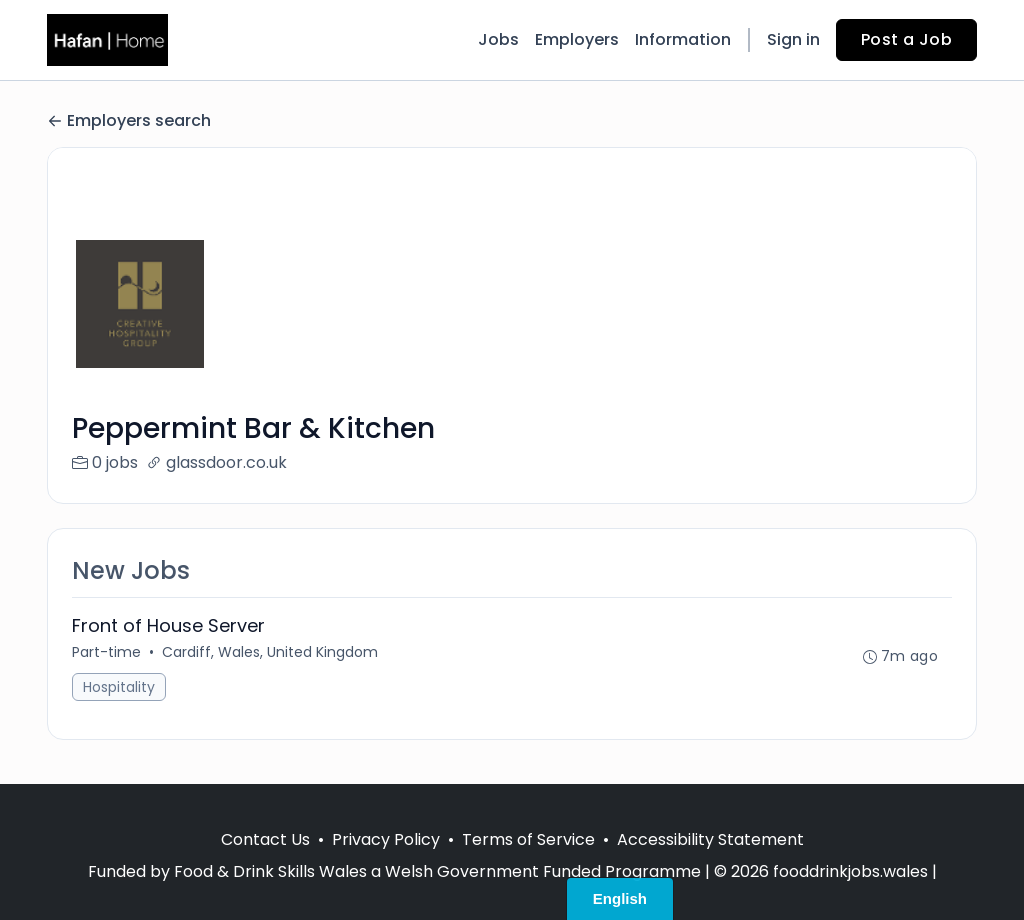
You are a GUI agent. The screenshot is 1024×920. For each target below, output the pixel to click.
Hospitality (119, 687)
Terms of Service (528, 839)
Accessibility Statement (710, 839)
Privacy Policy (386, 839)
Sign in (793, 39)
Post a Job (906, 39)
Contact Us (265, 839)
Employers (577, 39)
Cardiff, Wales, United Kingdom (270, 652)
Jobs (498, 39)
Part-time (106, 652)
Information (683, 39)
